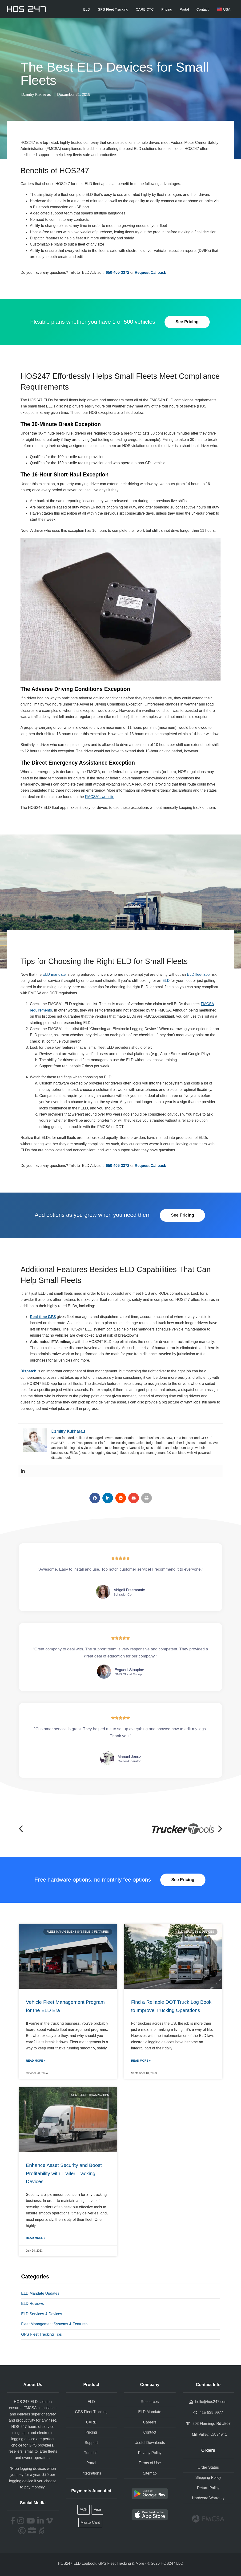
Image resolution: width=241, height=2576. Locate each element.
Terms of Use (150, 2463)
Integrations (91, 2473)
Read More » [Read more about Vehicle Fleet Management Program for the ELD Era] (35, 2060)
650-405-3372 (117, 272)
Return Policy (208, 2488)
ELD (86, 9)
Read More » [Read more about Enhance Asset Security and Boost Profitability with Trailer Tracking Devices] (35, 2238)
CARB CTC (145, 9)
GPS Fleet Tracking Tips (41, 2334)
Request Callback (150, 272)
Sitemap (150, 2473)
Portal (184, 9)
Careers (150, 2422)
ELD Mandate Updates (40, 2293)
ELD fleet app (198, 974)
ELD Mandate (149, 2412)
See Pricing (187, 321)
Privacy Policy (149, 2453)
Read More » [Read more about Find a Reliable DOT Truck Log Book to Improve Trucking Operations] (141, 2060)
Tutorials (91, 2453)
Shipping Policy (208, 2477)
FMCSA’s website (99, 797)
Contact (202, 9)
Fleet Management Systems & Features (54, 2324)
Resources (150, 2402)
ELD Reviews (32, 2304)
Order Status (208, 2467)
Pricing (166, 9)
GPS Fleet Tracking (113, 9)
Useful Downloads (150, 2443)
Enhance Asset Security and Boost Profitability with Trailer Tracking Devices (64, 2173)
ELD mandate (54, 974)
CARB (91, 2422)
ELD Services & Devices (41, 2314)
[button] (94, 1498)
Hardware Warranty (208, 2498)
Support (91, 2443)
